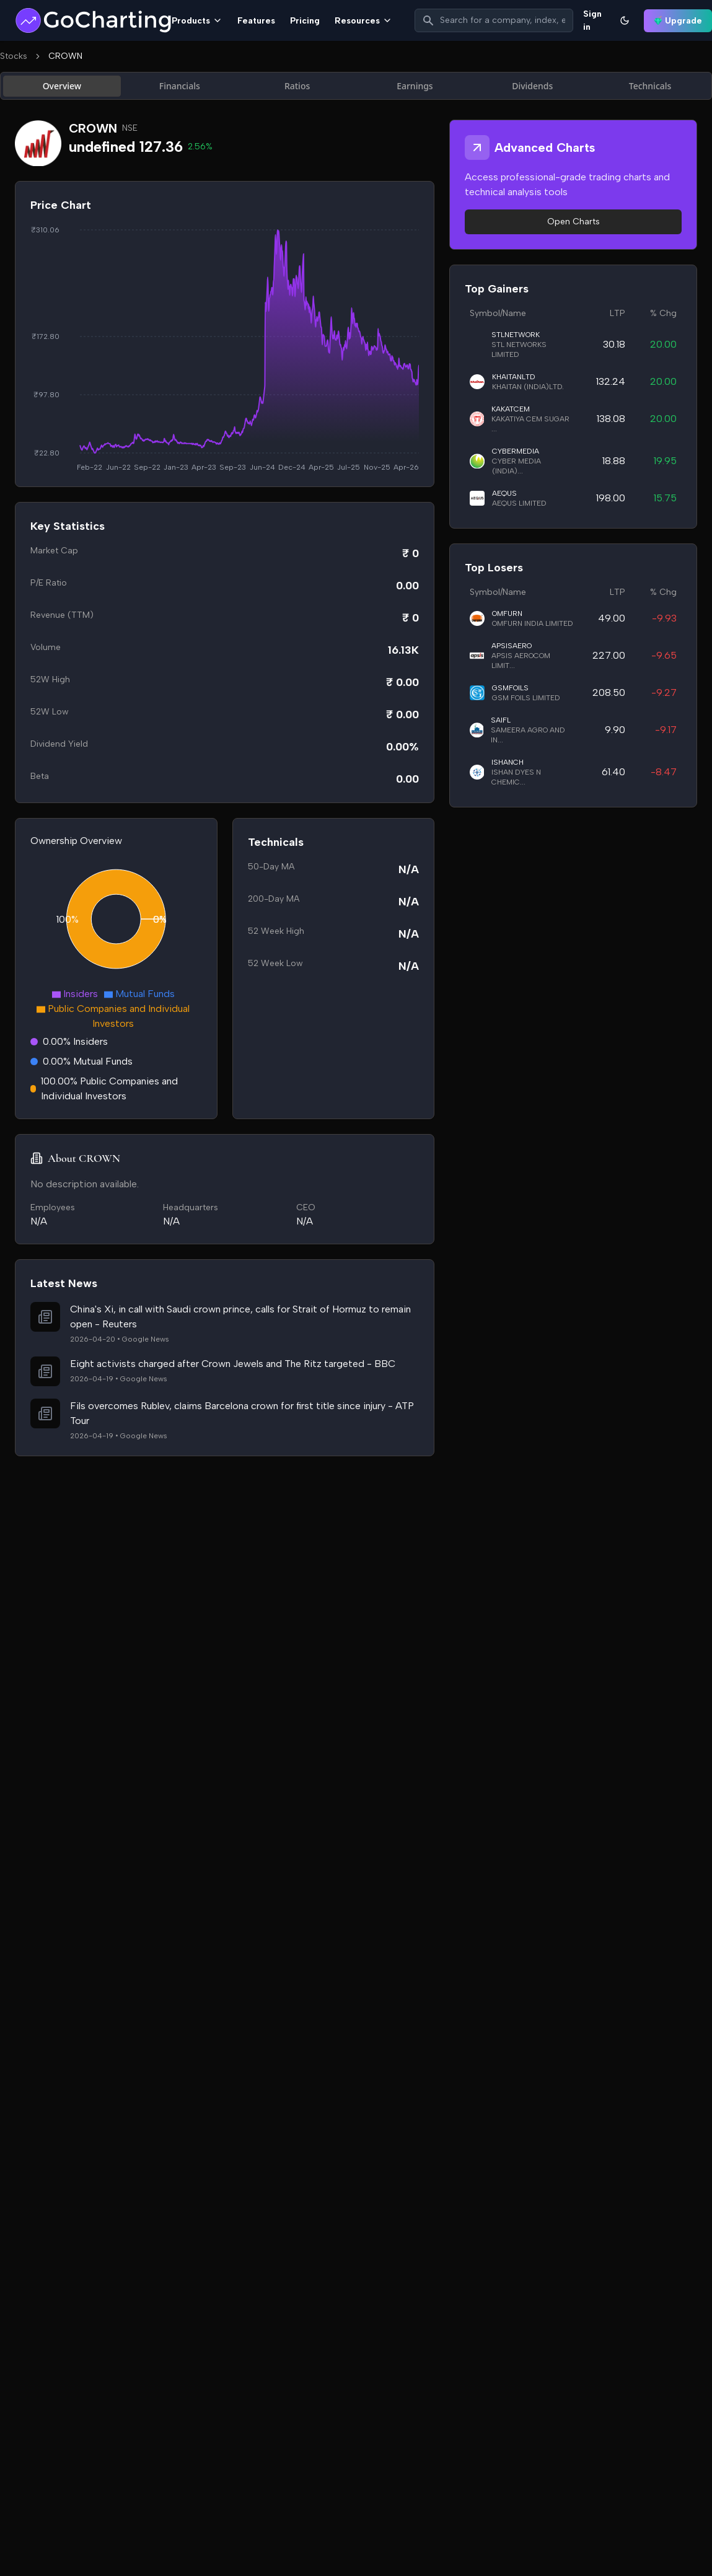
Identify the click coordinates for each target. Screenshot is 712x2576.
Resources (363, 20)
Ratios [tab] (297, 86)
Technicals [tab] (650, 86)
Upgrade (678, 20)
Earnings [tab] (415, 86)
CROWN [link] (65, 56)
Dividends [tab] (532, 86)
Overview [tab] (62, 86)
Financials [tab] (179, 86)
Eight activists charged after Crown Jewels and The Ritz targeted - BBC (232, 1363)
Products (197, 20)
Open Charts (573, 221)
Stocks (13, 56)
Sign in (592, 20)
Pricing (305, 20)
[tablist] (356, 86)
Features (256, 20)
